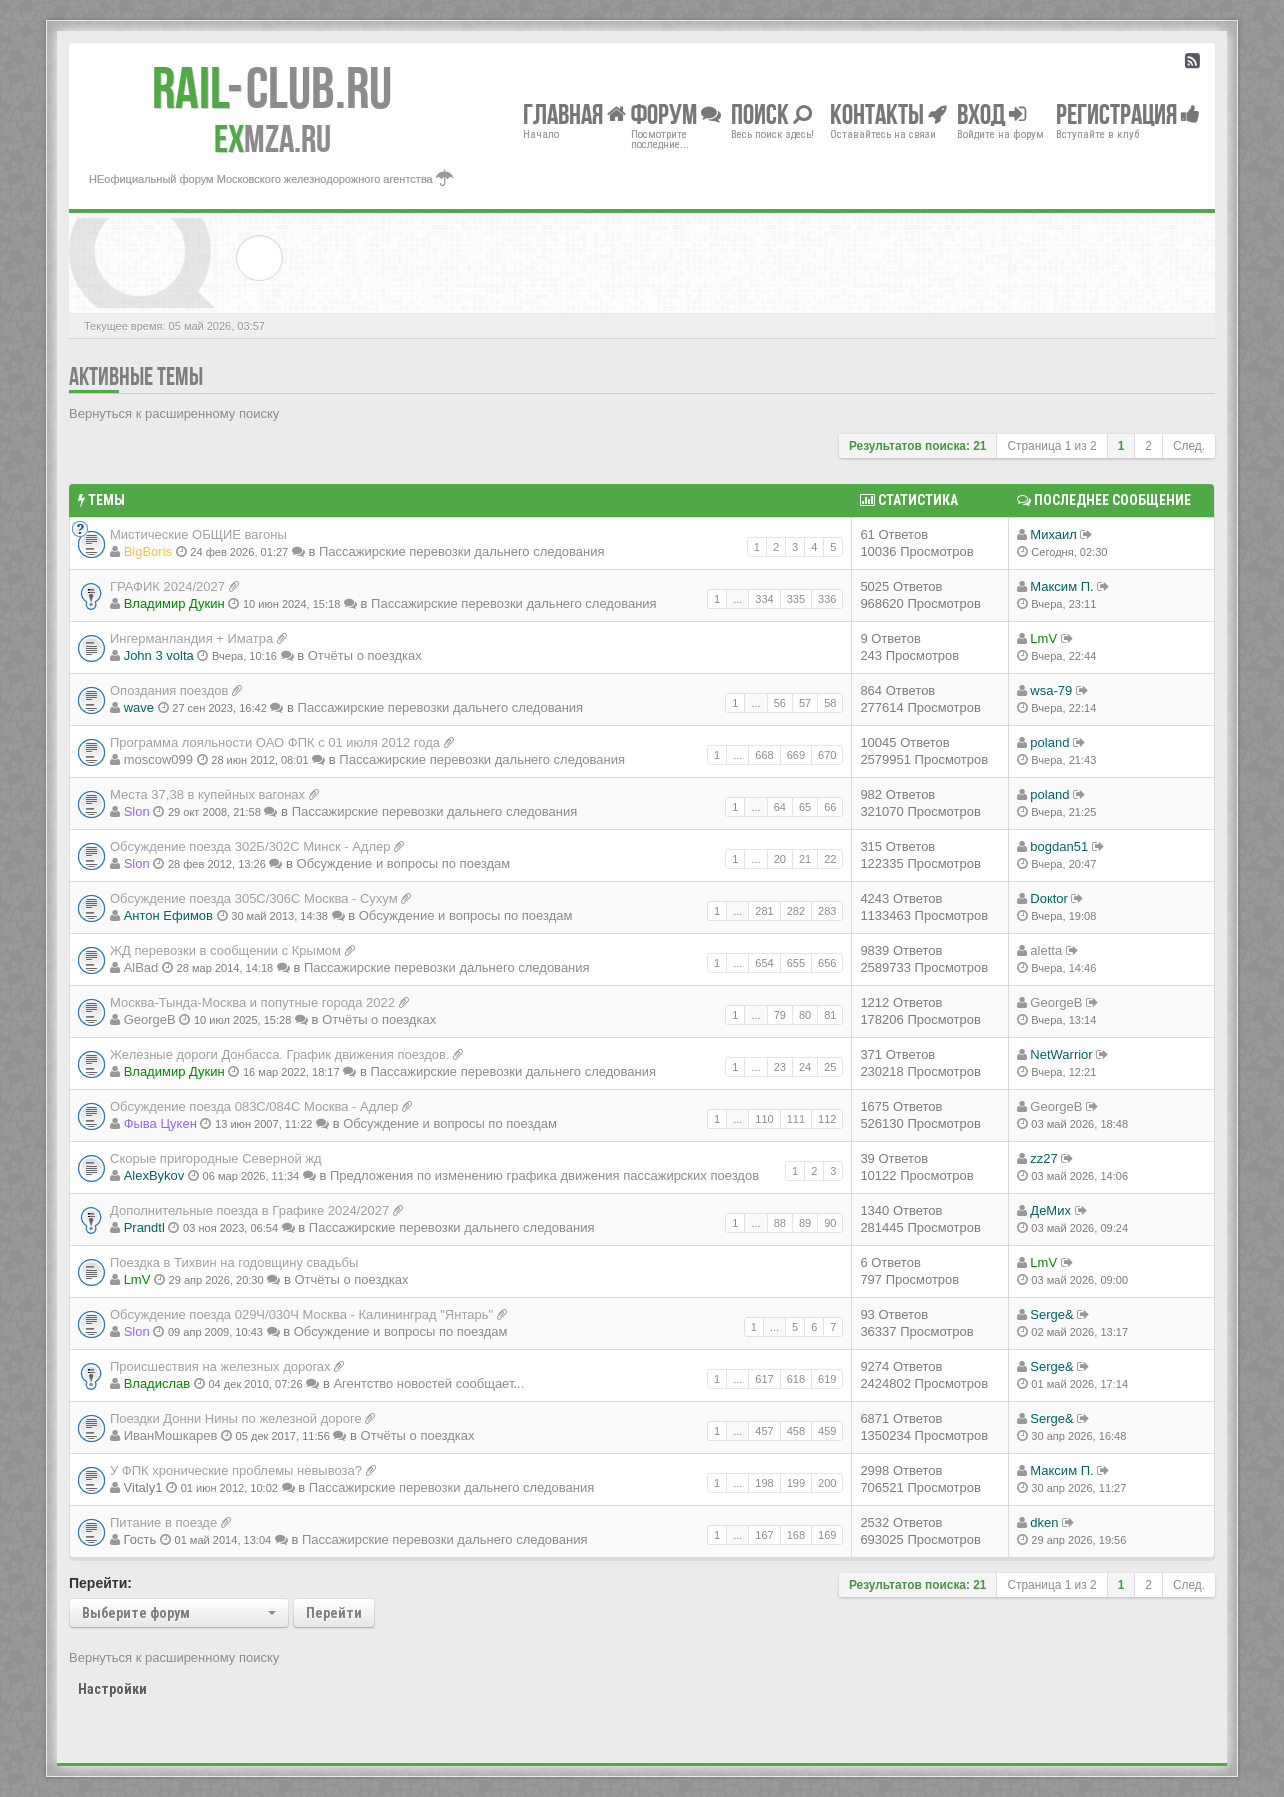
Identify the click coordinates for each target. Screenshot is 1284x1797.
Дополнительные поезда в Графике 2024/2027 (249, 1210)
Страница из (1051, 446)
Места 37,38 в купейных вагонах (207, 794)
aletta (1046, 950)
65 (805, 807)
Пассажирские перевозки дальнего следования (462, 551)
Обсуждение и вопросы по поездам (404, 863)
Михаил (1053, 534)
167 (764, 1535)
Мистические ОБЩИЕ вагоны (198, 534)
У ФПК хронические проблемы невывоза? (236, 1470)
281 (764, 911)
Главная (574, 113)
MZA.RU (272, 139)
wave (139, 707)
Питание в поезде (163, 1522)
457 (764, 1431)
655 (796, 963)
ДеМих (1050, 1210)
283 (827, 911)
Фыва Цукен (160, 1123)
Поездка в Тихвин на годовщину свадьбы (234, 1262)
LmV (1043, 638)
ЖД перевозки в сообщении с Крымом (225, 950)
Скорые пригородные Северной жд (216, 1158)
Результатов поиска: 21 (918, 446)
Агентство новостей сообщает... (428, 1383)
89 (805, 1223)
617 (764, 1379)
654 (764, 963)
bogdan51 (1059, 846)
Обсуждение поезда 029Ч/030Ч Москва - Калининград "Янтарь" (301, 1314)
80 (805, 1015)
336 (827, 599)
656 (827, 963)
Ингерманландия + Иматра (191, 638)
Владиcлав (157, 1383)
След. (1189, 446)
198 (764, 1483)
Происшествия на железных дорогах (220, 1366)
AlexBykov (154, 1175)
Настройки (112, 1689)
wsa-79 (1051, 690)
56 (780, 703)
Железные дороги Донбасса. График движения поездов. (280, 1054)
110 (764, 1119)
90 (830, 1223)
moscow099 (158, 759)
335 (796, 599)
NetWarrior (1061, 1054)
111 (796, 1119)
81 (830, 1015)
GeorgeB (150, 1019)
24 (805, 1067)
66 (830, 807)
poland (1049, 742)
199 (796, 1483)
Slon (137, 811)
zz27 (1043, 1158)
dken (1044, 1522)
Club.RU (272, 88)
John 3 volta (159, 655)
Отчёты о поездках (365, 655)
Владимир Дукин (174, 603)
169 (827, 1535)
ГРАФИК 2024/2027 (167, 586)
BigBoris (148, 551)
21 (805, 859)
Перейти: (100, 1583)
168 (796, 1535)
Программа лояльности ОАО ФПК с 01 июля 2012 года (275, 742)
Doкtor (1048, 898)
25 (830, 1067)
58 (830, 703)
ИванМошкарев (171, 1435)
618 (796, 1379)
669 (796, 755)
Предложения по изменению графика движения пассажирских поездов (544, 1175)
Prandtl (144, 1227)
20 (780, 859)
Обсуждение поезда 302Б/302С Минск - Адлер (250, 846)
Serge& (1051, 1314)
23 (780, 1067)
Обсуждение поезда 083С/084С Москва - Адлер (254, 1106)
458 (796, 1431)
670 (827, 755)
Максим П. (1061, 586)
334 (764, 599)
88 (780, 1223)
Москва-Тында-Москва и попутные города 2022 (252, 1002)
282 (796, 911)
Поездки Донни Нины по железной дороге (236, 1418)
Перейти (334, 1613)
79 (780, 1015)
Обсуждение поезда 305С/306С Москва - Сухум (254, 898)
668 (764, 755)
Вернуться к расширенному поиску (174, 413)
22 (830, 859)
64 (780, 807)
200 (827, 1483)
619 (827, 1379)
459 (827, 1431)
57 (805, 703)
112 (827, 1119)
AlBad (141, 967)
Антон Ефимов (168, 915)
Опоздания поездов (169, 690)
